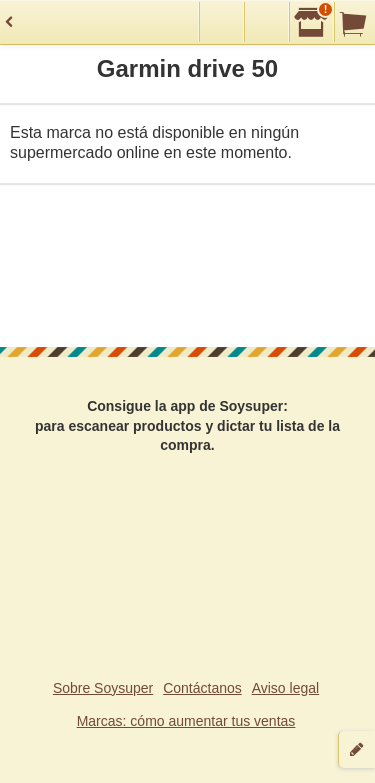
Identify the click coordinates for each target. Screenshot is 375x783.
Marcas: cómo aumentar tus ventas (186, 721)
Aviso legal (285, 688)
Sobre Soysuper (103, 688)
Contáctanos (202, 688)
